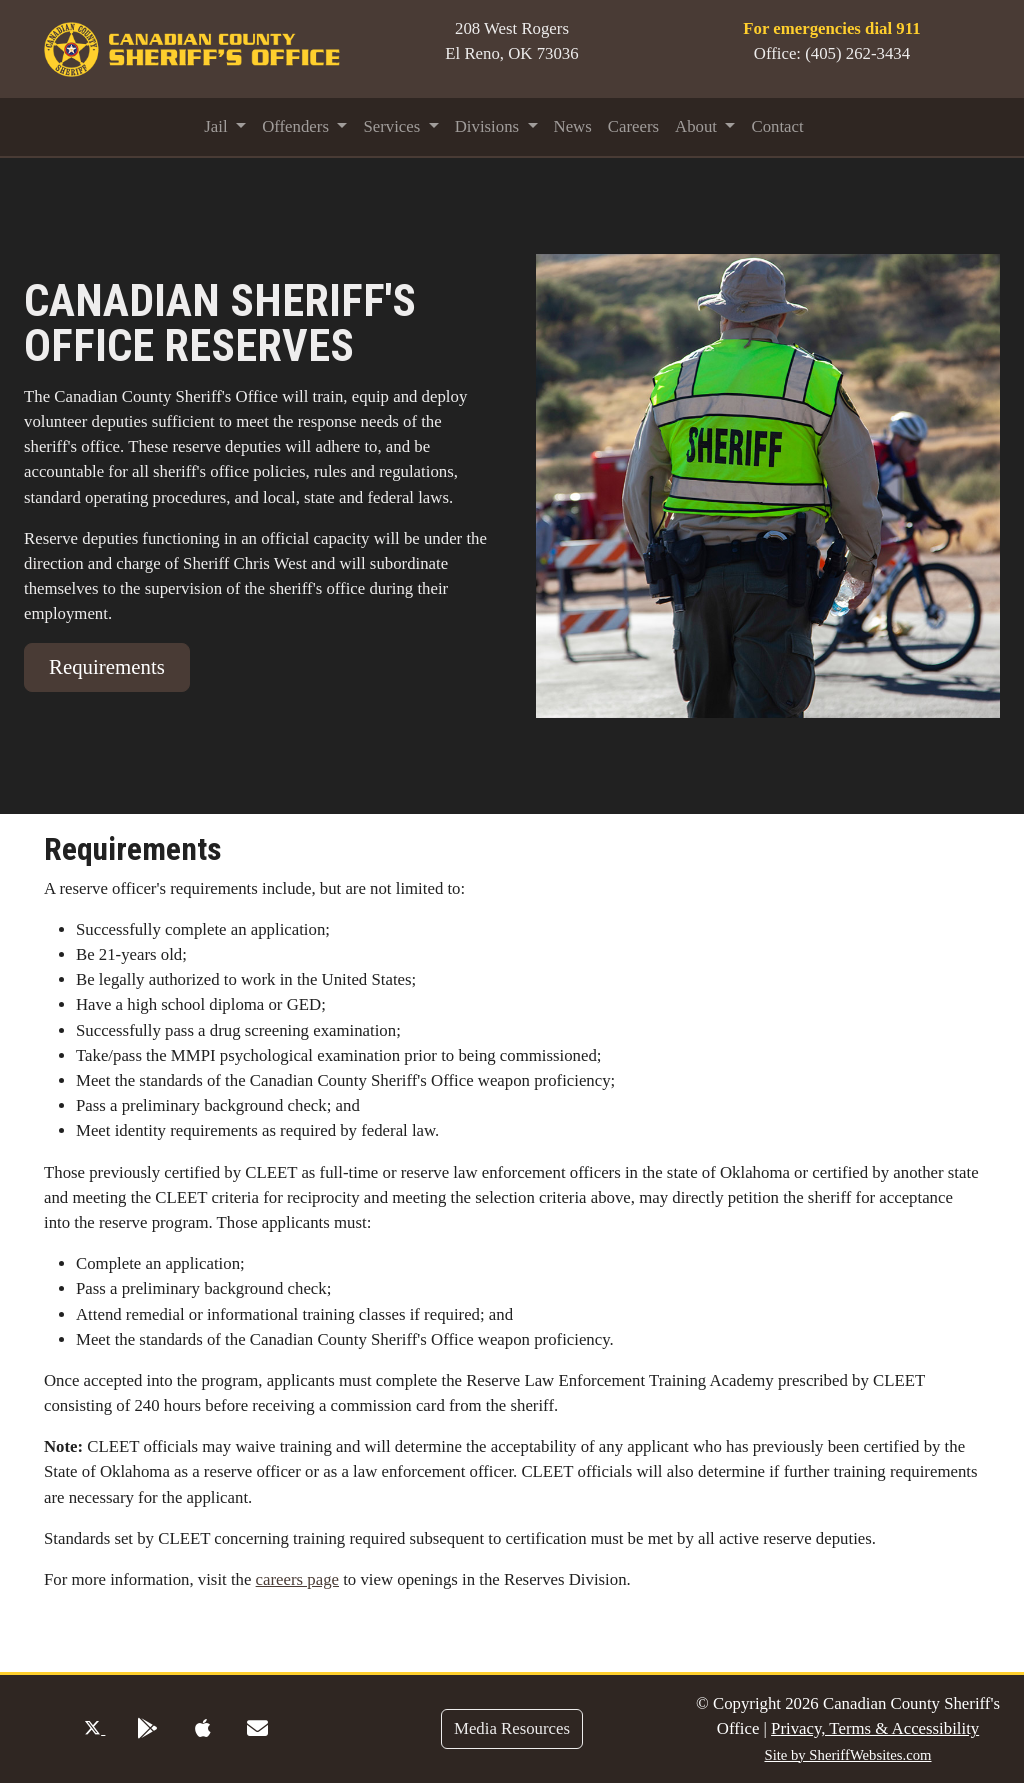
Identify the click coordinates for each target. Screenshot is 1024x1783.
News (573, 126)
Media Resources (512, 1728)
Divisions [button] (489, 126)
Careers (633, 126)
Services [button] (393, 126)
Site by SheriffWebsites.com (847, 1755)
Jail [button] (218, 126)
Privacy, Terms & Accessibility (875, 1728)
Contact (777, 126)
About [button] (698, 126)
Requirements (107, 667)
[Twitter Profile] (94, 1728)
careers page (297, 1579)
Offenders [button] (297, 126)
